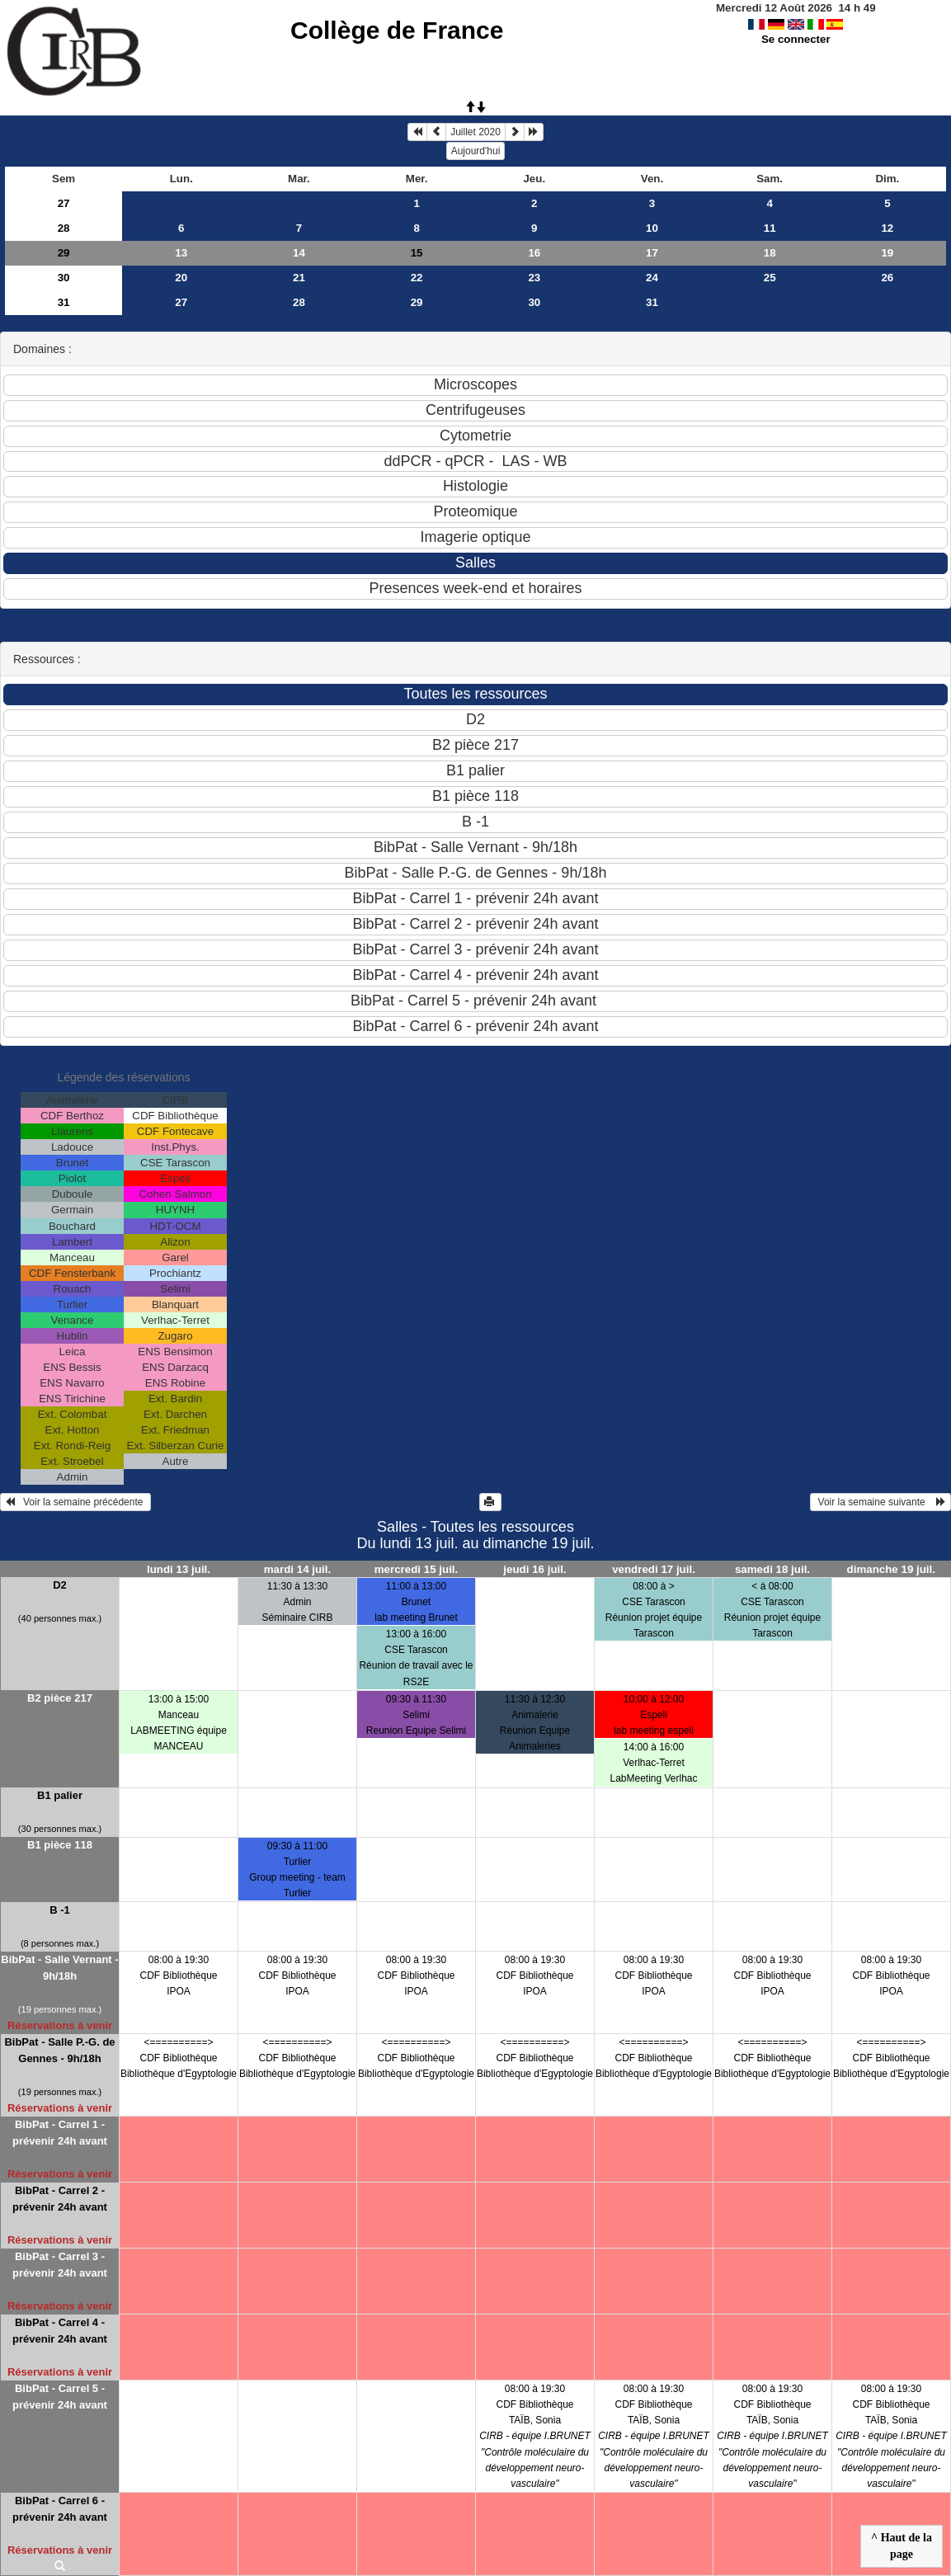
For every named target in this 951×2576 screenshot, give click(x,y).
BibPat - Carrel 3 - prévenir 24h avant (59, 2264)
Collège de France (396, 30)
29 (64, 253)
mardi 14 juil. (297, 1569)
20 (181, 277)
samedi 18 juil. (772, 1569)
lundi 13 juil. (178, 1569)
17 (652, 253)
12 (887, 228)
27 (64, 203)
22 (417, 277)
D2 (60, 1585)
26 (887, 277)
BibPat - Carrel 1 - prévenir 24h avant (59, 2132)
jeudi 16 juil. (534, 1569)
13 (181, 253)
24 (652, 277)
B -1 (59, 1910)
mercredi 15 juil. (416, 1569)
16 (534, 253)
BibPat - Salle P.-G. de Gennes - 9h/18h (59, 2050)
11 (770, 228)
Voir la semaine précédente (75, 1502)
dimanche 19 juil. (891, 1569)
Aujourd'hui (476, 151)
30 (64, 277)
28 (64, 228)
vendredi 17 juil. (653, 1569)
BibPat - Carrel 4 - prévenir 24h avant (59, 2330)
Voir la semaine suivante (880, 1502)
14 (299, 253)
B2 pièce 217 (59, 1698)
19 (887, 253)
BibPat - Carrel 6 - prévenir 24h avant (59, 2508)
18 (770, 253)
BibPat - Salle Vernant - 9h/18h (59, 1967)
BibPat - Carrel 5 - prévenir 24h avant (59, 2396)
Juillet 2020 (475, 132)
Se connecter (796, 39)
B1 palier (59, 1795)
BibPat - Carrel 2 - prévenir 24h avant (59, 2198)
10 (652, 228)
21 (299, 277)
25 (770, 277)
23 (534, 277)
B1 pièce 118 (59, 1845)
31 (64, 302)
